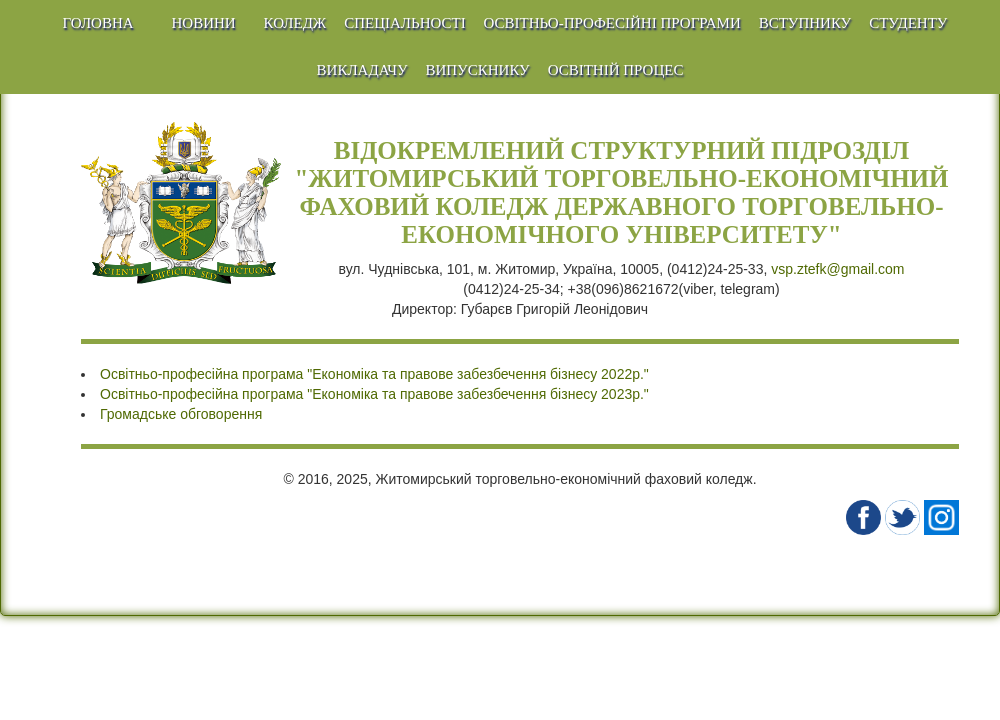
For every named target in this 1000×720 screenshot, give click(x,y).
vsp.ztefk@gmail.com (837, 269)
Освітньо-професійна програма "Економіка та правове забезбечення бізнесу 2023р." (374, 394)
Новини (204, 23)
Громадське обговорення (181, 414)
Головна (98, 23)
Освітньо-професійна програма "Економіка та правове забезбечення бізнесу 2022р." (374, 374)
